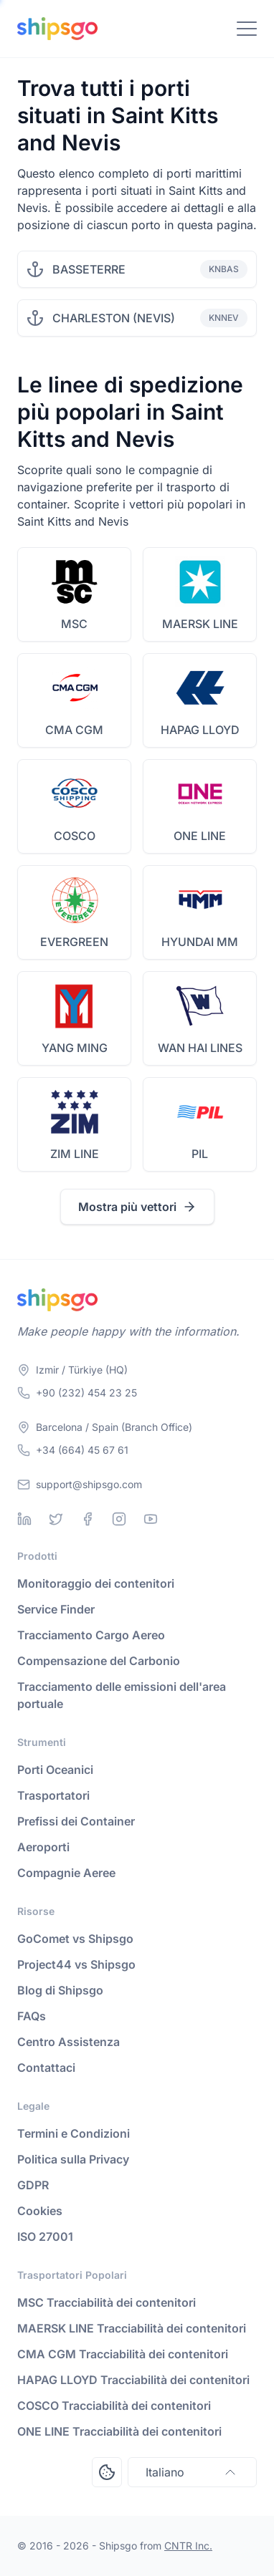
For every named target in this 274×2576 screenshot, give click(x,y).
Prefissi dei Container (76, 1821)
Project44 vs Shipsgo (76, 1964)
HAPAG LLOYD (200, 730)
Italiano (192, 2472)
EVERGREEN (74, 942)
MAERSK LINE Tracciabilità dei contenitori (131, 2328)
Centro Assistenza (68, 2042)
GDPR (33, 2185)
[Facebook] (87, 1519)
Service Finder (56, 1609)
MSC (74, 624)
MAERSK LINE (200, 624)
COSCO (74, 836)
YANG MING (75, 1048)
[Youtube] (150, 1519)
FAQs (31, 2016)
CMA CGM (74, 730)
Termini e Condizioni (73, 2133)
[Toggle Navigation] (247, 28)
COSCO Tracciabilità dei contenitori (114, 2405)
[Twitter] (56, 1519)
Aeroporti (43, 1847)
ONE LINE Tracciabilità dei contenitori (119, 2431)
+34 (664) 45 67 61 (82, 1450)
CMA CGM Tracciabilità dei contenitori (122, 2354)
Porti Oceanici (55, 1769)
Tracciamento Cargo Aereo (91, 1635)
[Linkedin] (24, 1519)
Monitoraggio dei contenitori (95, 1583)
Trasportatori (53, 1795)
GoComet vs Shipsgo (75, 1938)
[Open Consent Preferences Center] (107, 2472)
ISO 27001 (45, 2236)
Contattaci (46, 2067)
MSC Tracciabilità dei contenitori (106, 2302)
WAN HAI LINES (200, 1048)
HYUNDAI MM (199, 942)
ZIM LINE (74, 1154)
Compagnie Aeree (66, 1873)
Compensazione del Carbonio (98, 1661)
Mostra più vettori (137, 1207)
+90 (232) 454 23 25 (86, 1392)
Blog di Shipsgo (60, 1990)
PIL (200, 1154)
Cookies (39, 2211)
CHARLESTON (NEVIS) (113, 318)
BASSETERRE (89, 269)
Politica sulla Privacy (73, 2159)
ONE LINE (200, 836)
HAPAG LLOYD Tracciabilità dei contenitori (133, 2380)
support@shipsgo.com (89, 1484)
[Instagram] (119, 1519)
